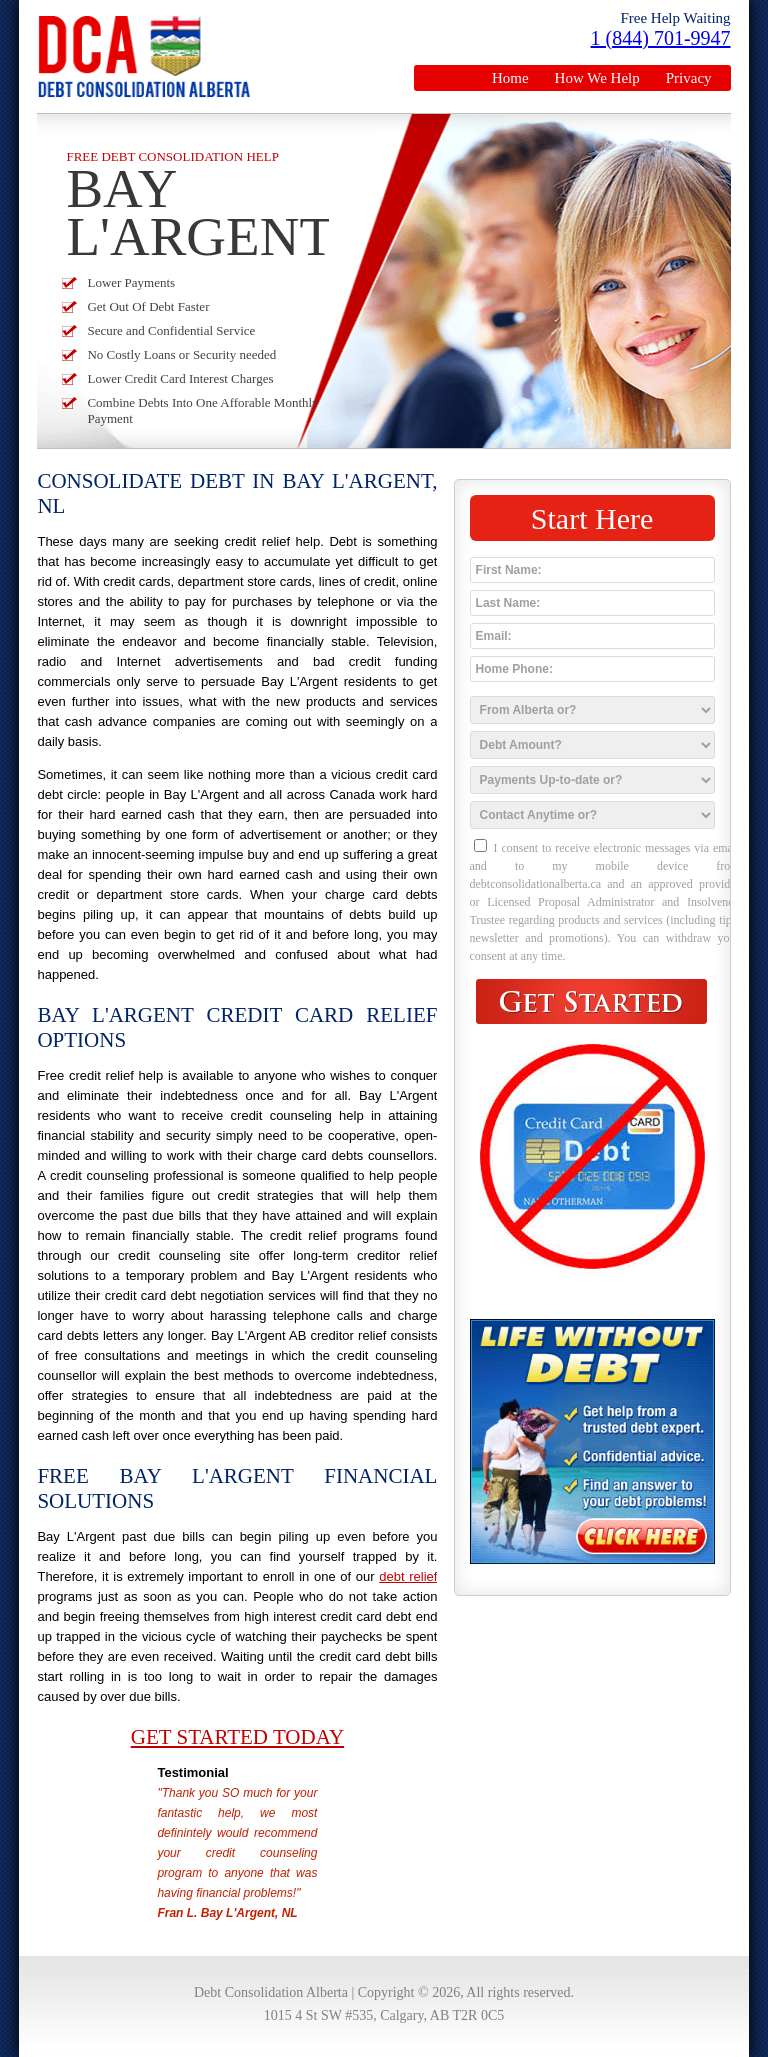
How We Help (597, 78)
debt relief (408, 1576)
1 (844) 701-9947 (661, 38)
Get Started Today (237, 1737)
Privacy (689, 78)
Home (510, 78)
